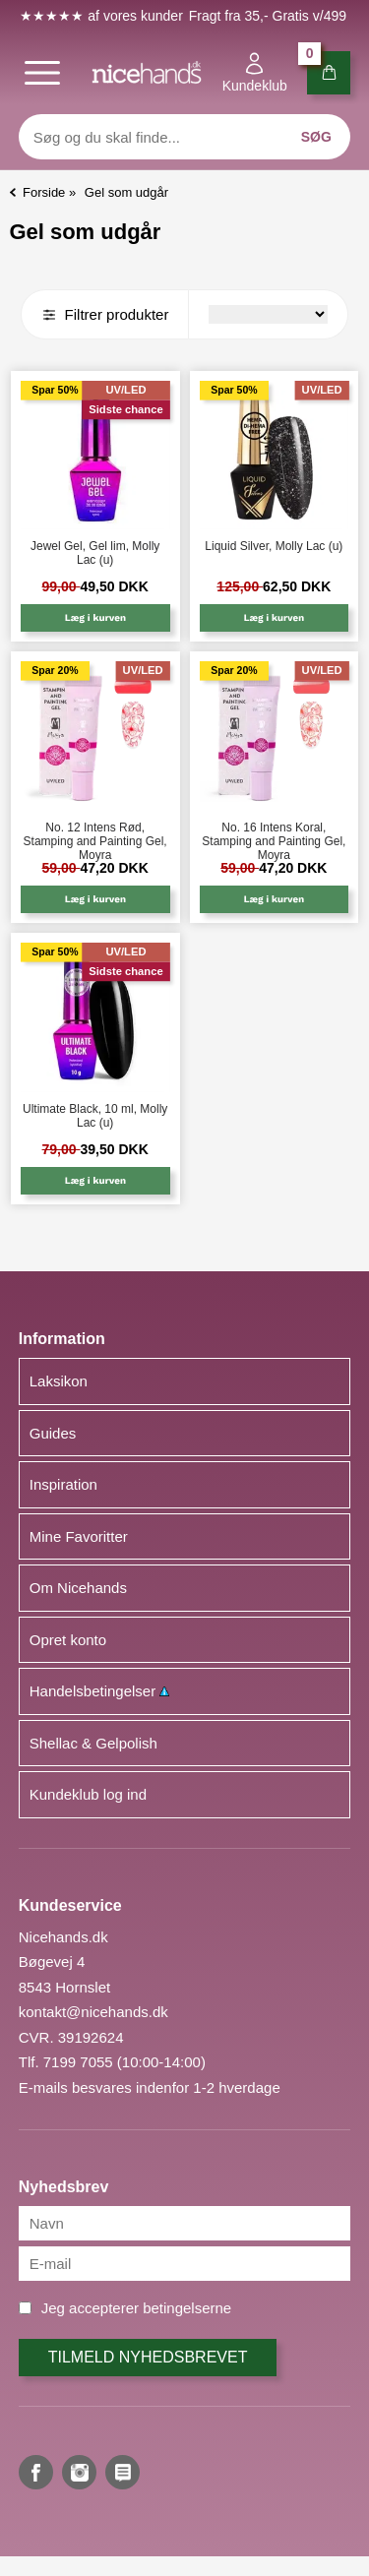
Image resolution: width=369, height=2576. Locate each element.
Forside (44, 192)
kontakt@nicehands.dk (93, 2011)
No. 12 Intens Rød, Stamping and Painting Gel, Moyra (95, 835)
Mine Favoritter (79, 1536)
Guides (53, 1433)
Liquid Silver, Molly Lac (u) (273, 546)
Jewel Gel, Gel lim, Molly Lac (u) (95, 553)
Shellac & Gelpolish (93, 1743)
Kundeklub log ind (88, 1794)
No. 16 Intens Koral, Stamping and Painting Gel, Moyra (273, 835)
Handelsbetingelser (100, 1691)
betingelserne (187, 2308)
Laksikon (59, 1381)
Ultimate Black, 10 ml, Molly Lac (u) (95, 1116)
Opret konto (68, 1639)
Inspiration (63, 1484)
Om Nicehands (78, 1587)
